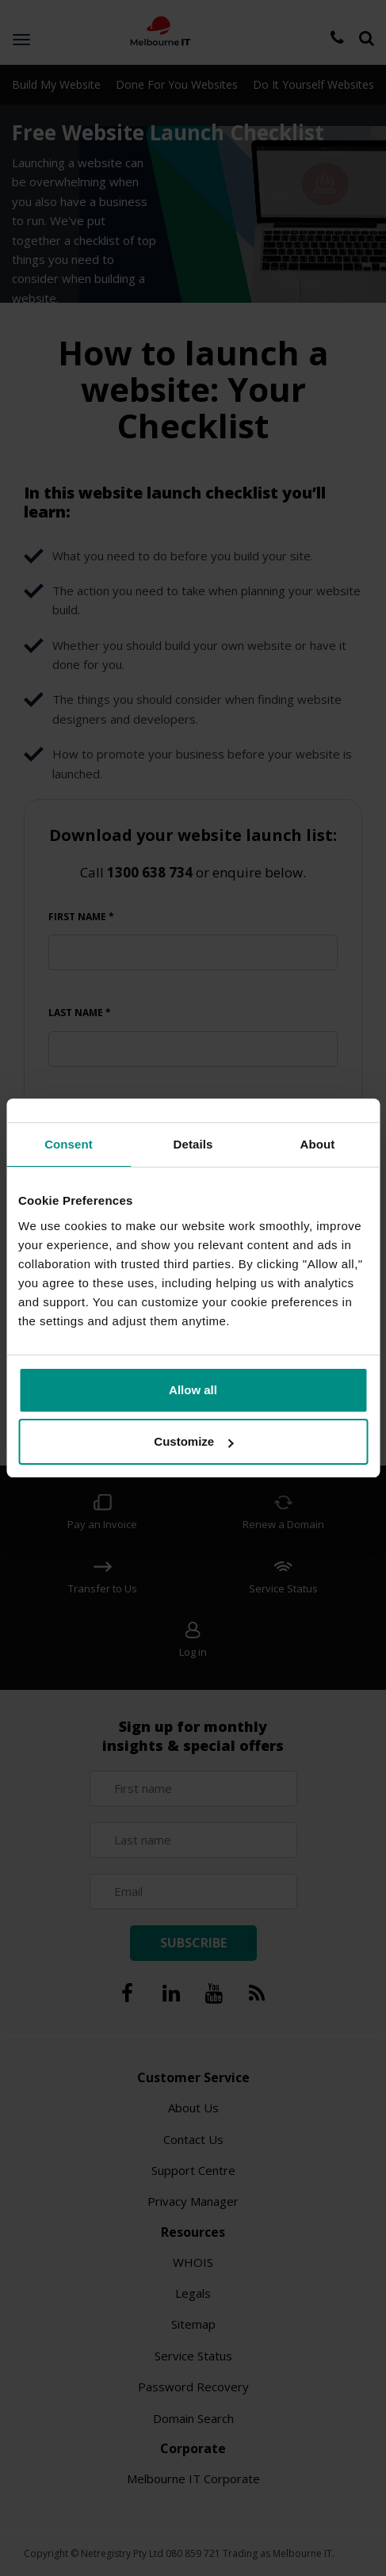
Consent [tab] (68, 1144)
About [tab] (317, 1144)
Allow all (193, 1390)
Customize (193, 1441)
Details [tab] (193, 1144)
